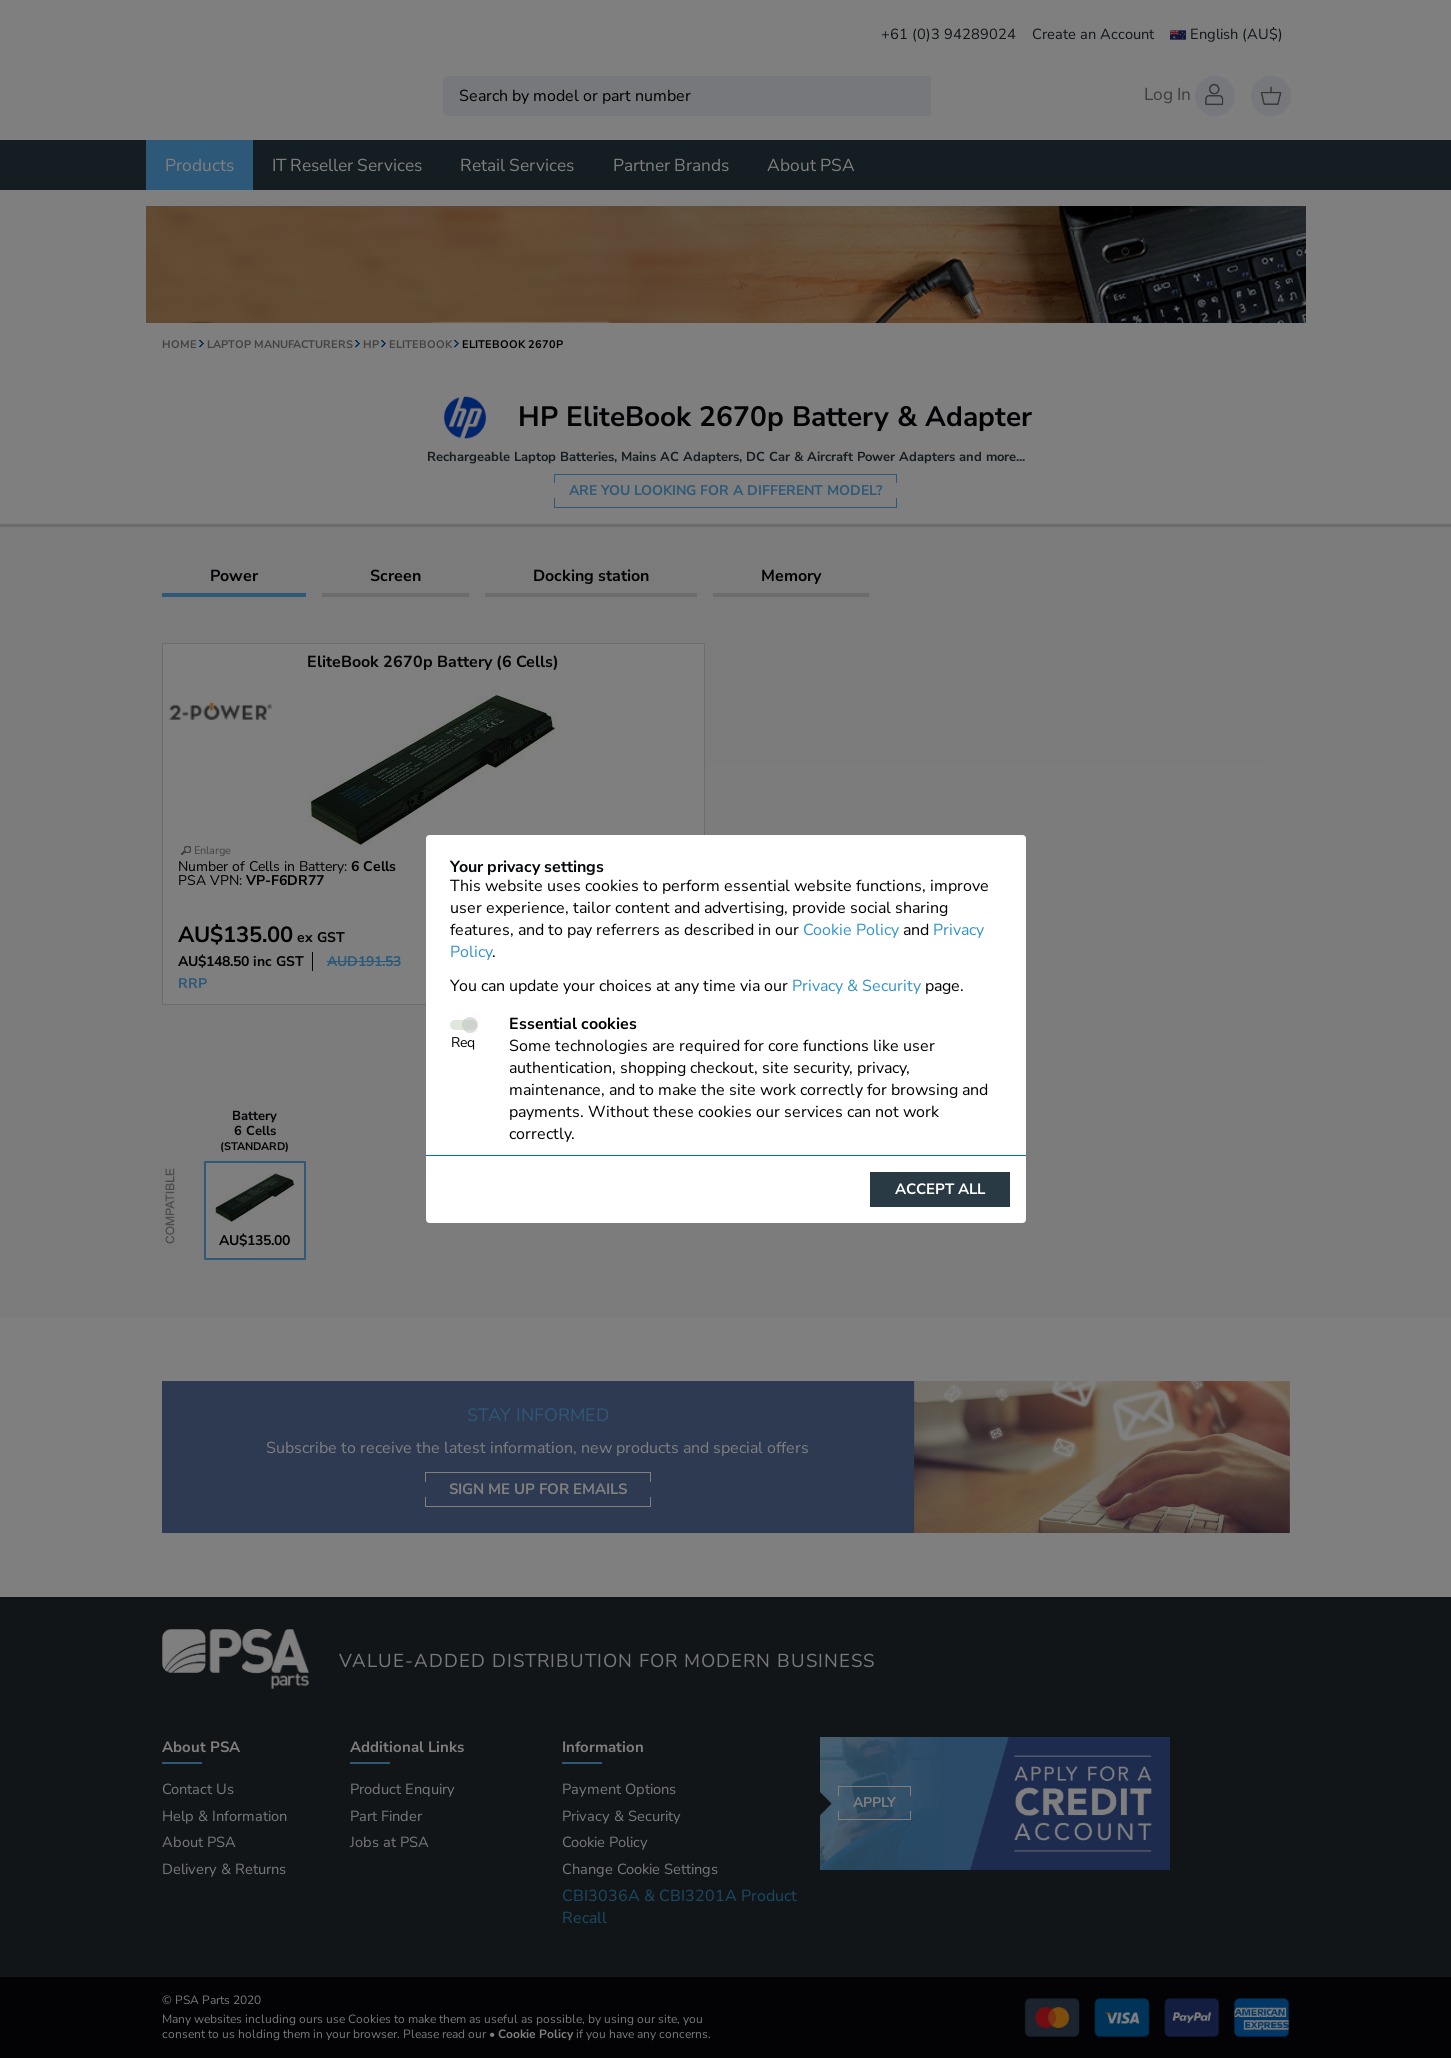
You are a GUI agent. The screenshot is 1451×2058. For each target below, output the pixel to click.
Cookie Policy (851, 930)
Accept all (940, 1189)
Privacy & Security (856, 986)
